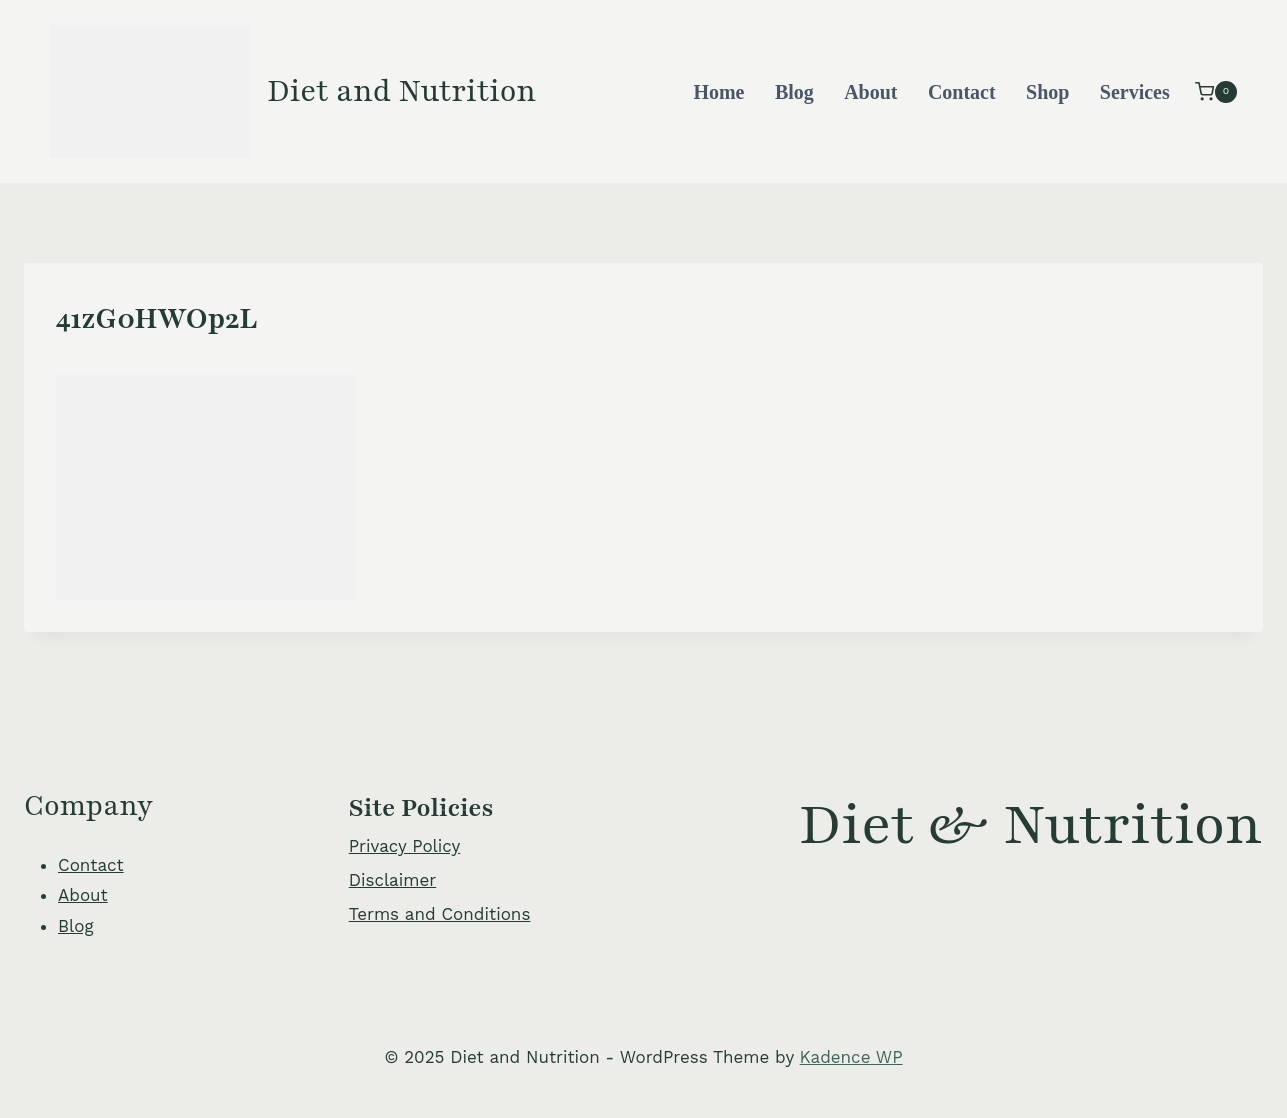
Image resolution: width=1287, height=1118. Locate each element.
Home (718, 92)
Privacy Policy (405, 846)
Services (1135, 92)
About (870, 92)
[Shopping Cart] (1216, 91)
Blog (794, 92)
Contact (962, 92)
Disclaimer (392, 880)
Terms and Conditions (440, 914)
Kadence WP (851, 1057)
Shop (1047, 92)
